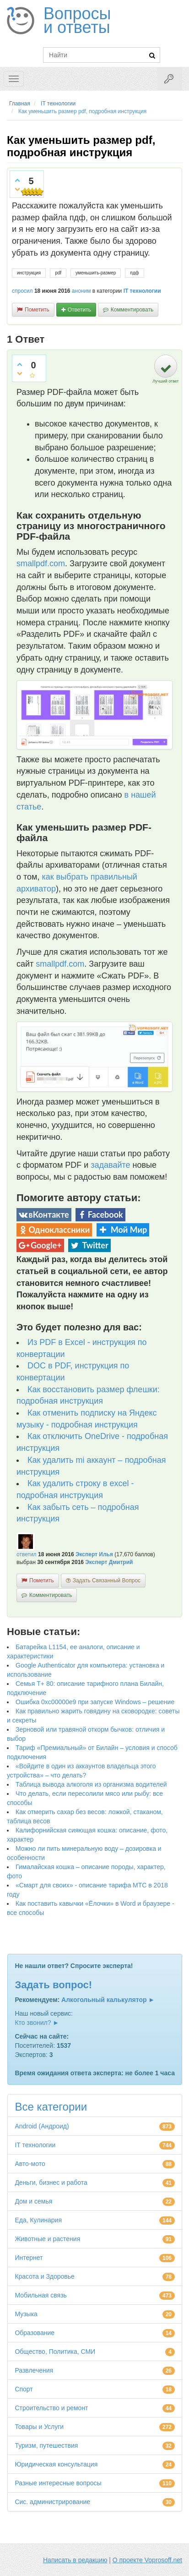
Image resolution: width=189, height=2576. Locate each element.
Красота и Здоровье (45, 2276)
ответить (79, 309)
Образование (34, 2332)
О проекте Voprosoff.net (147, 2560)
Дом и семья (33, 2201)
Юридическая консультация (56, 2464)
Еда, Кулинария (38, 2220)
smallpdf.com (40, 563)
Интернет (29, 2257)
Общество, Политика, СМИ (55, 2351)
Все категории (51, 2106)
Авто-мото (30, 2163)
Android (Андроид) (42, 2126)
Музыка (26, 2314)
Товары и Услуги (39, 2426)
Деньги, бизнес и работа (51, 2182)
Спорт (23, 2389)
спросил (22, 291)
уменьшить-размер (96, 272)
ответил (26, 1554)
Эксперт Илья (94, 1554)
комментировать (132, 309)
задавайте (110, 1165)
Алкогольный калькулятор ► (108, 1999)
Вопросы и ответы (77, 20)
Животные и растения (47, 2238)
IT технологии (142, 291)
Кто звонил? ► (37, 2022)
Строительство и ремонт (51, 2408)
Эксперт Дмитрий (109, 1562)
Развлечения (34, 2370)
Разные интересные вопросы (58, 2483)
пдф (134, 272)
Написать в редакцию (75, 2560)
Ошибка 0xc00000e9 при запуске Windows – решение (95, 1702)
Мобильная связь (40, 2295)
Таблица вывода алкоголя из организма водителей (91, 1784)
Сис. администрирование (52, 2501)
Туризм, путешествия (46, 2445)
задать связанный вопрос (106, 1580)
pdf (58, 272)
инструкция (29, 272)
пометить (37, 309)
